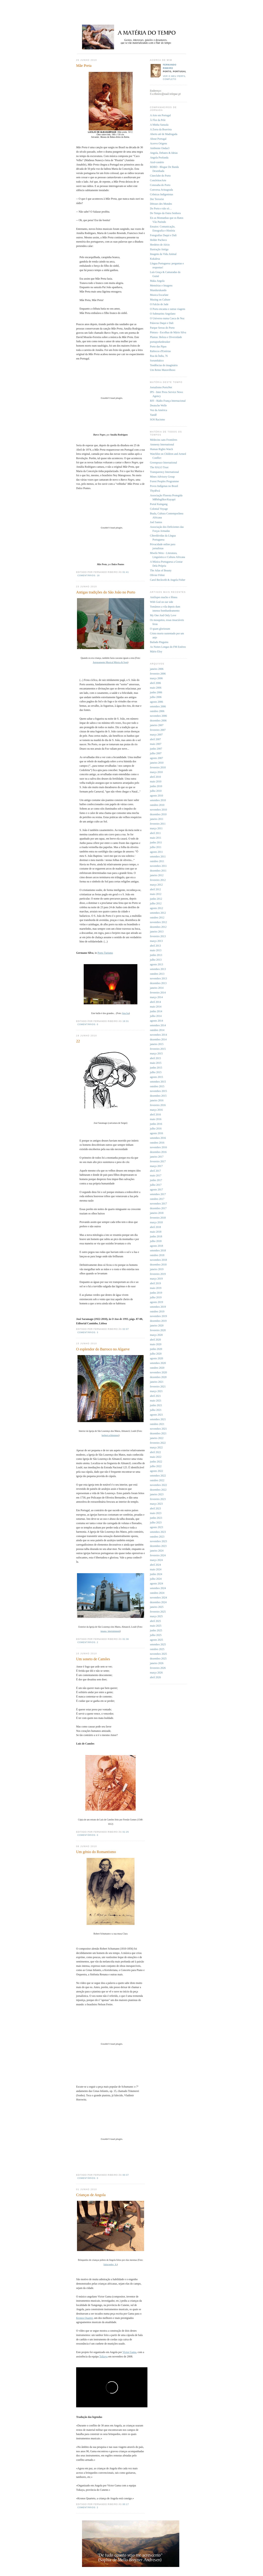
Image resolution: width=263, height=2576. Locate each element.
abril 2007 (155, 739)
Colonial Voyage (159, 508)
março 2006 (156, 678)
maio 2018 (155, 1231)
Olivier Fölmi (157, 575)
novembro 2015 (158, 1091)
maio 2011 (155, 837)
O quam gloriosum (160, 628)
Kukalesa (155, 258)
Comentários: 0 (87, 1024)
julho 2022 (156, 1466)
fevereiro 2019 (158, 1274)
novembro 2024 (158, 1597)
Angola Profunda (159, 157)
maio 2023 (155, 1513)
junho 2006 (156, 692)
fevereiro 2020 (158, 1330)
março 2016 (156, 1109)
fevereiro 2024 (158, 1555)
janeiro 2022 (156, 1438)
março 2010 (156, 772)
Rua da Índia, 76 (159, 355)
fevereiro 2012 (158, 880)
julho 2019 (156, 1297)
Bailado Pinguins (159, 642)
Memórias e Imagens (161, 285)
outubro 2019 (157, 1311)
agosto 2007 (156, 758)
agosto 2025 (156, 1639)
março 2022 (156, 1447)
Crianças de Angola (91, 2195)
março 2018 (156, 1222)
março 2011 (156, 828)
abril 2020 (155, 1339)
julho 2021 (156, 1410)
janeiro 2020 (156, 1325)
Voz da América (158, 410)
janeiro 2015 (156, 1044)
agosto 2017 (156, 1189)
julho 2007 (156, 753)
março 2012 (156, 884)
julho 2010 (156, 790)
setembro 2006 (158, 706)
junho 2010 (156, 786)
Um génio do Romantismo (96, 1852)
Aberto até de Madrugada (163, 134)
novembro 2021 (158, 1428)
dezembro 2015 (158, 1095)
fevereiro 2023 (158, 1499)
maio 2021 (155, 1400)
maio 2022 (155, 1456)
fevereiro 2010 (158, 767)
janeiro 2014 (156, 987)
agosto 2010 (156, 795)
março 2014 (156, 997)
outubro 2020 (157, 1367)
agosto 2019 (156, 1302)
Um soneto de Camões (93, 1659)
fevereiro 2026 (158, 1667)
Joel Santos (156, 522)
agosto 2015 (156, 1077)
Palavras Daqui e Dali (161, 323)
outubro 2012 (157, 917)
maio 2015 (155, 1062)
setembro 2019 (158, 1306)
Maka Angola (157, 280)
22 (78, 1041)
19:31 (126, 1021)
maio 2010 (155, 781)
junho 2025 (156, 1630)
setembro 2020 (158, 1363)
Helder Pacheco (158, 240)
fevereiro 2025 (158, 1611)
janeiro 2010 (156, 762)
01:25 (126, 1832)
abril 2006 (155, 683)
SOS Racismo (157, 419)
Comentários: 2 (87, 1642)
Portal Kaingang (158, 504)
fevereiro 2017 (158, 1161)
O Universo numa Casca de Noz (167, 318)
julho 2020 (156, 1353)
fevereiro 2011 (158, 823)
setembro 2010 (158, 800)
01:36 (126, 1639)
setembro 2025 (158, 1644)
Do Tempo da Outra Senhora (165, 213)
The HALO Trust (159, 467)
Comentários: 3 (87, 1332)
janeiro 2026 (156, 1663)
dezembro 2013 (158, 983)
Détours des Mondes (161, 203)
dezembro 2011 (158, 870)
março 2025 (156, 1616)
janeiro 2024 (156, 1550)
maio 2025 (155, 1625)
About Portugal (158, 138)
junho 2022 (156, 1461)
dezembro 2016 (158, 1152)
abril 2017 (155, 1170)
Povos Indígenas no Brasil (164, 486)
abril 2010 (155, 776)
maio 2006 (155, 687)
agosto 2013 (156, 964)
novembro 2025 (158, 1653)
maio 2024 (155, 1569)
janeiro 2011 (156, 819)
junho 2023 (156, 1517)
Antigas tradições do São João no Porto (105, 592)
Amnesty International (162, 444)
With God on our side (161, 601)
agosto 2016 (156, 1133)
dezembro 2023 (158, 1546)
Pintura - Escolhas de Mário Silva (168, 332)
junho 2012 (156, 898)
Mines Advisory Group (162, 476)
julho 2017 (156, 1184)
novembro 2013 (158, 978)
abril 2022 (155, 1452)
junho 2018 (156, 1236)
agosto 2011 (156, 851)
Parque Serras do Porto (162, 327)
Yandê (153, 414)
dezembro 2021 (158, 1433)
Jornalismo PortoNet (161, 387)
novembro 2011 (158, 865)
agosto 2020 (156, 1358)
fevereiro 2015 (158, 1048)
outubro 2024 (157, 1592)
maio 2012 (155, 894)
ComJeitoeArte (158, 180)
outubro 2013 (157, 973)
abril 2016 (155, 1114)
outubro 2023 (157, 1536)
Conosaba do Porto (160, 185)
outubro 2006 (157, 711)
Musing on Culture (160, 299)
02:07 (126, 1329)
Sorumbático (157, 360)
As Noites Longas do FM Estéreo (168, 646)
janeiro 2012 (156, 875)
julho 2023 (156, 1522)
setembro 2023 (158, 1531)
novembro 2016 (158, 1147)
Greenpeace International (163, 462)
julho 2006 (156, 697)
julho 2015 (156, 1072)
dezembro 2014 (158, 1039)
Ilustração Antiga (159, 249)
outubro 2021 (157, 1424)
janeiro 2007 (156, 725)
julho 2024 (156, 1578)
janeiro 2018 (156, 1213)
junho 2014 (156, 1011)
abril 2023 (155, 1508)
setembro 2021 (158, 1419)
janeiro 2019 (156, 1269)
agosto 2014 (156, 1020)
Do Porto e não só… (161, 208)
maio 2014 (155, 1006)
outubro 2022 (157, 1480)
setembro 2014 (158, 1025)
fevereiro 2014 (158, 992)
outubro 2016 (157, 1142)
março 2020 (156, 1334)
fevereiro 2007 (158, 729)
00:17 (126, 2504)
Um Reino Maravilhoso (162, 370)
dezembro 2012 (158, 926)
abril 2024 (155, 1564)
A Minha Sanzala (159, 124)
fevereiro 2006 (158, 673)
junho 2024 (156, 1574)
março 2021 (156, 1391)
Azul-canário (157, 162)
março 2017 (156, 1166)
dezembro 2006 (158, 720)
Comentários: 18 (88, 575)
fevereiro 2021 (158, 1386)
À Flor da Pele (158, 120)
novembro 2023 (158, 1541)
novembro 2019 (158, 1316)
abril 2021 (155, 1395)
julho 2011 (155, 847)
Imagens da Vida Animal (163, 254)
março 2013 (156, 941)
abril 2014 (155, 1001)
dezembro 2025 (158, 1658)
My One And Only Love (163, 615)
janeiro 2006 (156, 668)
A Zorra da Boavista (161, 129)
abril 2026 (155, 1677)
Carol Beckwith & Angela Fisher (167, 579)
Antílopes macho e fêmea (163, 597)
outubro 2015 (157, 1086)
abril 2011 (155, 833)
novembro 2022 (158, 1485)
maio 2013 (155, 950)
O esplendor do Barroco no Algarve (103, 1349)
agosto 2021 (156, 1414)
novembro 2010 (158, 809)
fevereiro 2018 (158, 1217)
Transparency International (164, 472)
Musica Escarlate (159, 294)
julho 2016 (156, 1128)
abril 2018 (155, 1227)
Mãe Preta (83, 65)
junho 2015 (156, 1067)
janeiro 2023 (156, 1494)
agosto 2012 (156, 908)
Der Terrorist (157, 199)
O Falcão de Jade (159, 304)
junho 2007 (156, 748)
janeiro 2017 (156, 1156)
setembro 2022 (158, 1475)
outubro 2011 (157, 861)
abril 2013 (155, 945)
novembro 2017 (158, 1203)
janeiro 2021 (156, 1381)
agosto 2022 (156, 1470)
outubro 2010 (157, 805)
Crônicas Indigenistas (161, 194)
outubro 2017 (157, 1198)
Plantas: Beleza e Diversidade (166, 337)
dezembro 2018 (158, 1264)
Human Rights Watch (161, 449)
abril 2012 (155, 889)
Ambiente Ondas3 (159, 148)
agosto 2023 (156, 1527)
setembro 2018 (158, 1250)
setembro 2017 (158, 1194)
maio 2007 (155, 744)
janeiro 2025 (156, 1606)
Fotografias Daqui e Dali (163, 235)
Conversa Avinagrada (161, 189)
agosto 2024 (156, 1583)
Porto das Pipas (158, 346)
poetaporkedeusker (160, 341)
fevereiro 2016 (158, 1105)
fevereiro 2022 (158, 1442)
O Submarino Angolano (162, 313)
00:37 (126, 2175)
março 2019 (156, 1278)
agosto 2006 (156, 701)
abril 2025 (155, 1621)
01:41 (126, 572)
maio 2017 (155, 1175)
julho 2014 (156, 1016)
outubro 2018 (157, 1255)
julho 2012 (156, 903)
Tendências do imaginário (164, 365)
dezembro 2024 (158, 1602)
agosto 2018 (156, 1245)
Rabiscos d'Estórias (160, 351)
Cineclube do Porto (160, 175)
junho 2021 (156, 1405)
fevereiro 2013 (158, 936)
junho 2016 (156, 1123)
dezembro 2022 (158, 1489)
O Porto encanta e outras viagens (167, 309)
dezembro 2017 (158, 1208)
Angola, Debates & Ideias (164, 152)
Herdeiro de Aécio (160, 244)
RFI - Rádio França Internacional (168, 400)
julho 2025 (156, 1635)
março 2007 (156, 734)
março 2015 (156, 1053)
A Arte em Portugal (160, 115)
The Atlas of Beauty (160, 570)
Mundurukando (158, 290)
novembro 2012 (158, 922)
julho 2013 (156, 959)
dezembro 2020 (158, 1377)
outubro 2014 (157, 1030)
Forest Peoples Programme (164, 481)
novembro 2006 (158, 715)
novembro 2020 (158, 1372)
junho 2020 (156, 1349)
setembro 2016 (158, 1137)
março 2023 (156, 1503)
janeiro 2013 (156, 931)
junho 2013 (156, 955)
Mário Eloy (156, 651)
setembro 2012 (158, 912)
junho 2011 (156, 842)
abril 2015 (155, 1058)
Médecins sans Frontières (163, 439)
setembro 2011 (158, 856)
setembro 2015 (158, 1081)
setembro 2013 (158, 969)
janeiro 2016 (156, 1100)
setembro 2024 (158, 1588)
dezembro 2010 (158, 814)
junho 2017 (156, 1180)
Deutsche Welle (158, 405)
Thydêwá (155, 490)
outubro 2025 (157, 1649)
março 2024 (156, 1560)
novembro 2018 (158, 1259)
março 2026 (156, 1672)
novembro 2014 (158, 1034)
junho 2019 (156, 1292)
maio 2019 (155, 1288)
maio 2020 (155, 1344)
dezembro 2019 (158, 1320)
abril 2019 (155, 1283)
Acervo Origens (158, 143)
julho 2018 (156, 1241)
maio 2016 (155, 1119)
